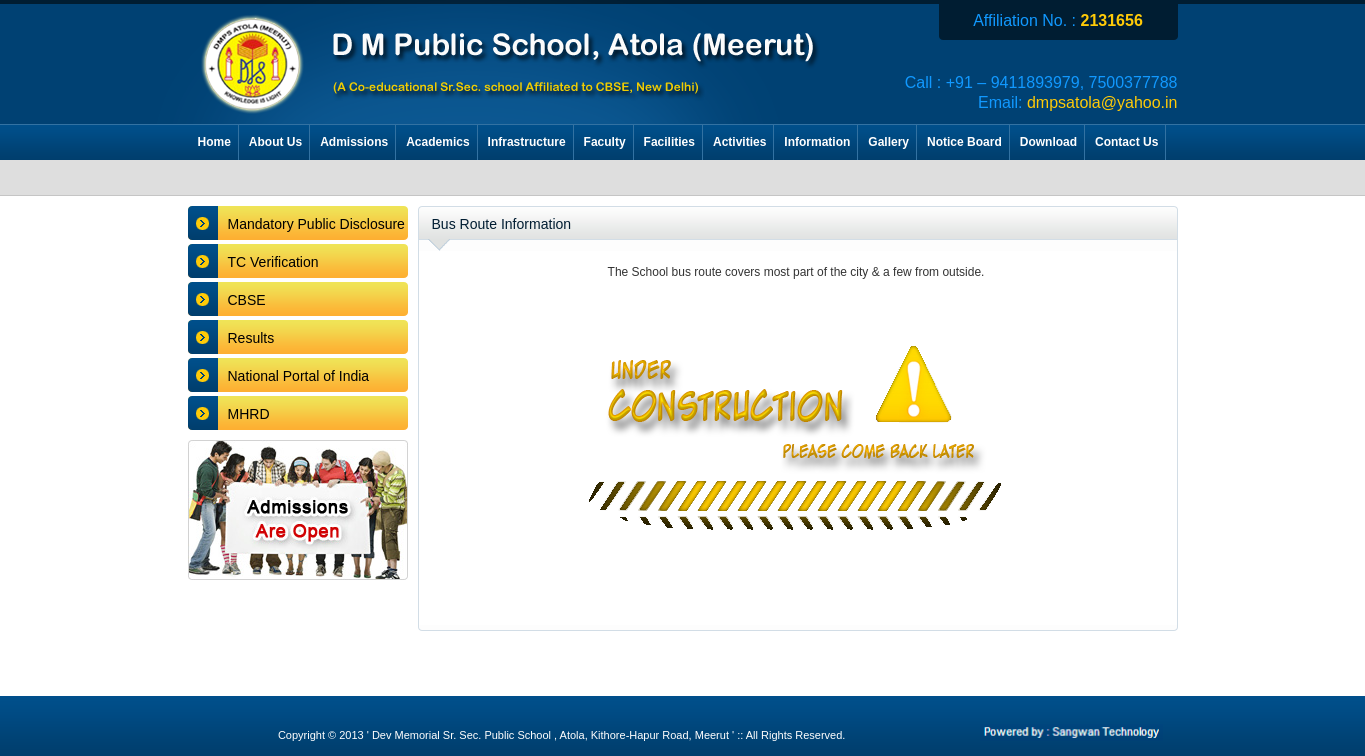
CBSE (247, 300)
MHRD (249, 414)
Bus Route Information (502, 224)
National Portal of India (299, 376)
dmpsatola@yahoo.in (1102, 102)
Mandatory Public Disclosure (316, 224)
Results (251, 338)
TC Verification (273, 262)
